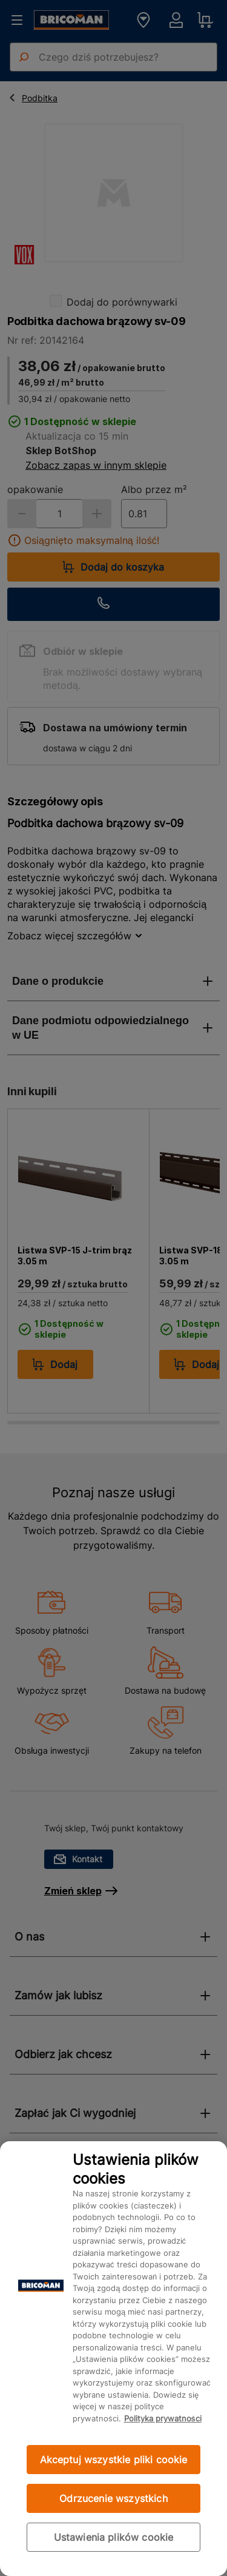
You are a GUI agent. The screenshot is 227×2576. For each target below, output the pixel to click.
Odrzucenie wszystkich (113, 2498)
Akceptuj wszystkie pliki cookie (114, 2460)
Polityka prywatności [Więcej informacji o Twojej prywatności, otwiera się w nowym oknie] (163, 2418)
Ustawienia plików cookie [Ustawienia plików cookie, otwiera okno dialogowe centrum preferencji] (114, 2537)
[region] (113, 2358)
